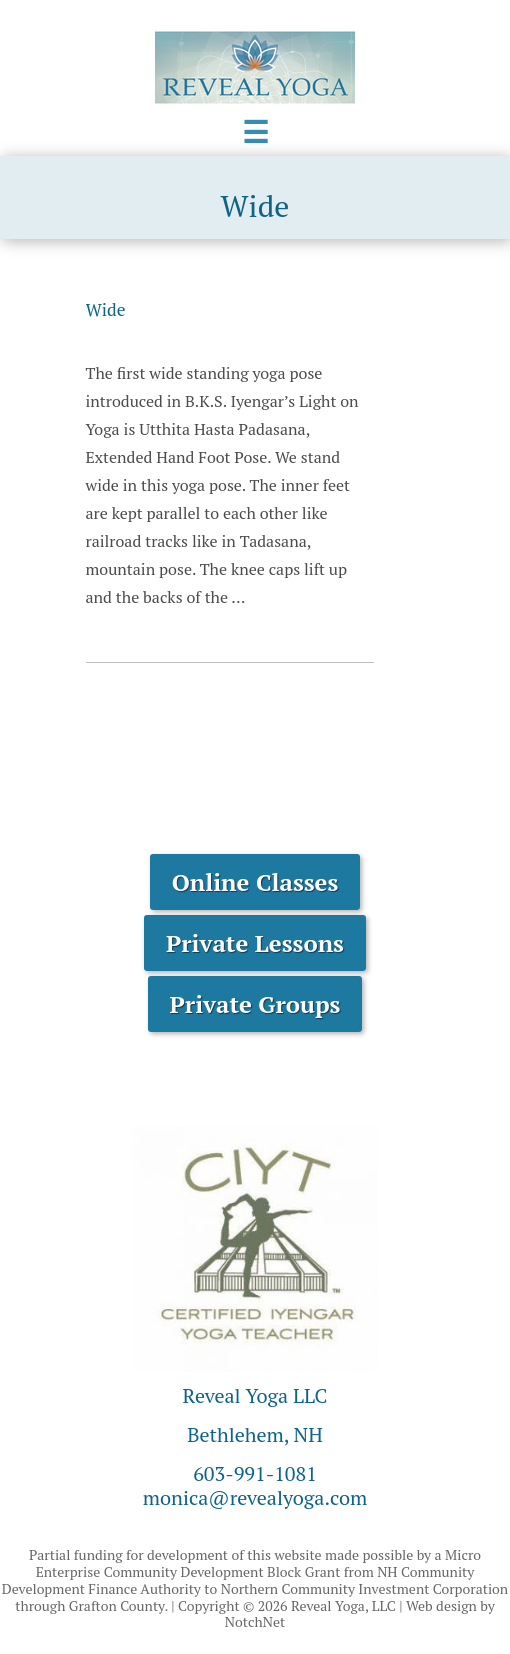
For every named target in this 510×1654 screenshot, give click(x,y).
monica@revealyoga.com (255, 1497)
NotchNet (255, 1621)
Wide (106, 309)
